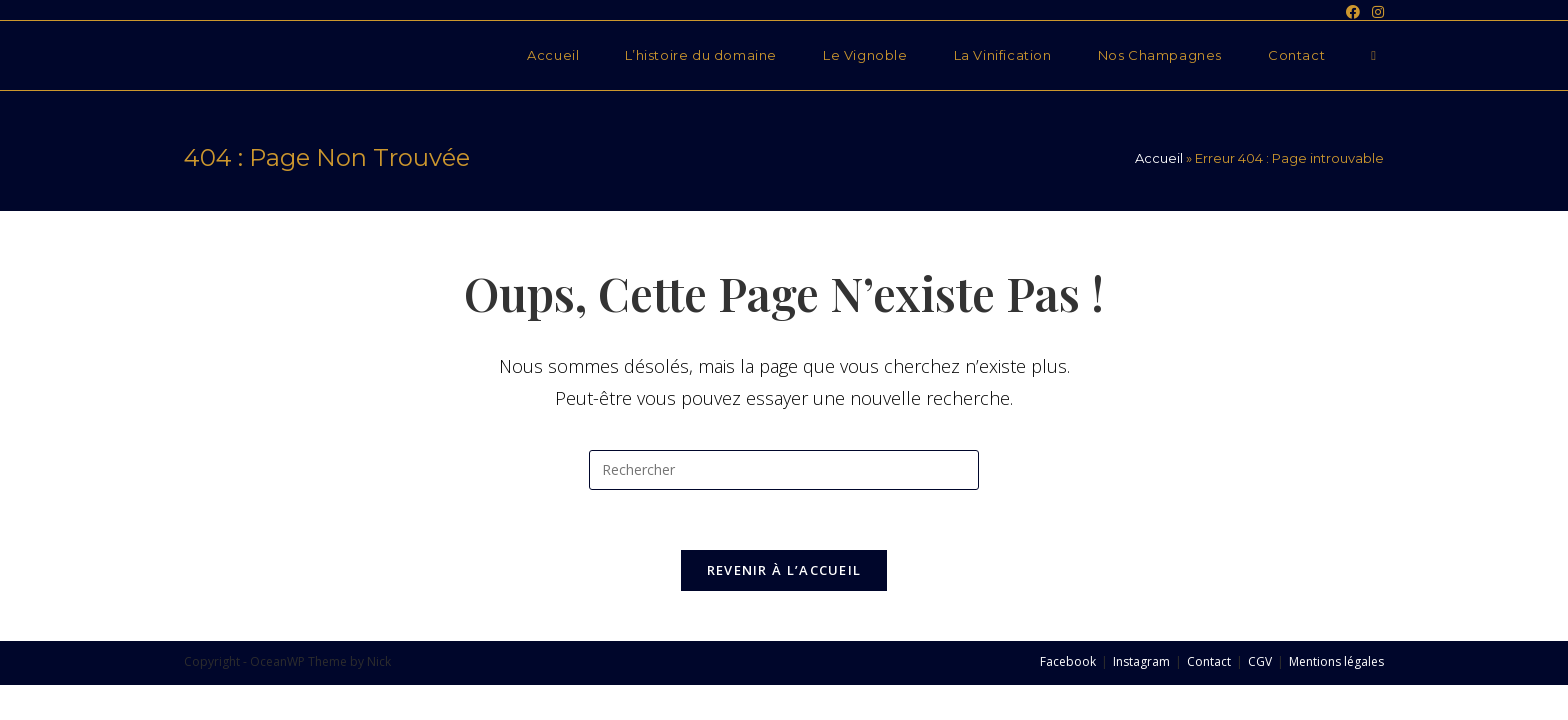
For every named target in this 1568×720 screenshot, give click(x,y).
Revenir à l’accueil (784, 570)
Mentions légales (1336, 661)
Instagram (1141, 661)
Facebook (1068, 661)
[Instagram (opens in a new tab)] (1375, 12)
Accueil (1159, 158)
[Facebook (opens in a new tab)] (1353, 12)
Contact (1209, 661)
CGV (1260, 661)
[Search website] (1373, 55)
